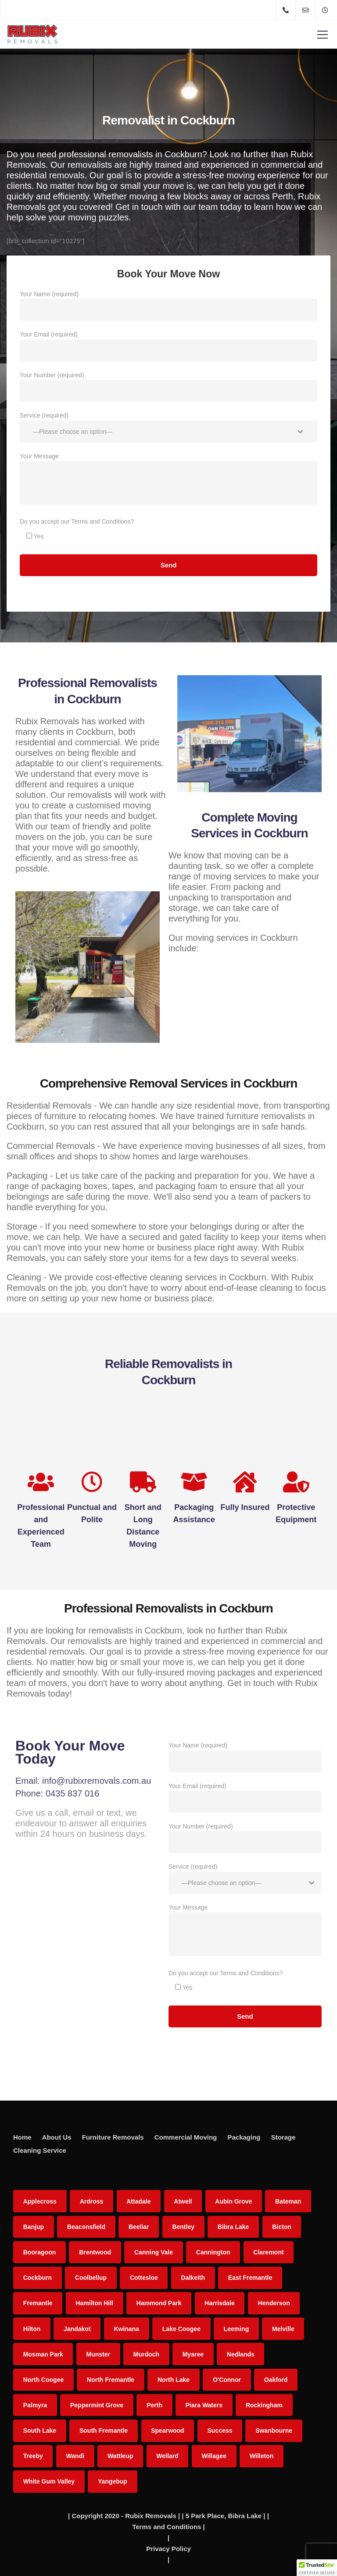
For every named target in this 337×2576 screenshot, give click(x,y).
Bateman (288, 2201)
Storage (283, 2137)
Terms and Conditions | (168, 2526)
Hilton (32, 2328)
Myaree (193, 2354)
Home (22, 2137)
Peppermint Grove (96, 2405)
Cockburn (37, 2277)
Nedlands (241, 2354)
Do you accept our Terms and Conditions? (77, 521)
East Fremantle (250, 2277)
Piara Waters (204, 2405)
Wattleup (120, 2455)
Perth (154, 2405)
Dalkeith (193, 2277)
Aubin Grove (233, 2201)
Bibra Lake (233, 2226)
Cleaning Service (39, 2150)
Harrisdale (219, 2303)
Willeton (261, 2455)
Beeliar (139, 2226)
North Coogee (43, 2379)
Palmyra (35, 2405)
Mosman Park (43, 2354)
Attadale (138, 2201)
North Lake (174, 2379)
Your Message (168, 481)
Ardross (92, 2201)
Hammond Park (159, 2303)
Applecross (40, 2201)
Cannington (213, 2252)
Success (220, 2430)
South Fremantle (103, 2430)
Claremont (268, 2252)
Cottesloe (144, 2277)
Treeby (33, 2455)
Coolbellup (91, 2277)
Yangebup (112, 2481)
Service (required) (168, 429)
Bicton (281, 2226)
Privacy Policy (168, 2548)
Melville (283, 2328)
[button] (317, 2567)
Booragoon (39, 2252)
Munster (98, 2354)
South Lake (39, 2430)
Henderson (274, 2303)
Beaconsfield (86, 2226)
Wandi (75, 2455)
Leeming (236, 2328)
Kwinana (126, 2328)
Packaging (243, 2137)
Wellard (167, 2455)
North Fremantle (110, 2379)
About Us (57, 2137)
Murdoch (146, 2354)
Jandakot (77, 2328)
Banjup (33, 2226)
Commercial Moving (185, 2137)
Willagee (213, 2455)
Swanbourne (273, 2430)
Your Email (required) (168, 348)
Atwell (183, 2201)
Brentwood (95, 2252)
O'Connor (227, 2379)
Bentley (183, 2226)
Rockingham (264, 2405)
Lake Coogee (181, 2328)
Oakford (276, 2379)
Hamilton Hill (94, 2303)
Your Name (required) (168, 308)
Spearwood (167, 2430)
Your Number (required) (168, 389)
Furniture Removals (113, 2137)
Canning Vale (153, 2252)
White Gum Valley (49, 2481)
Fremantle (38, 2303)
